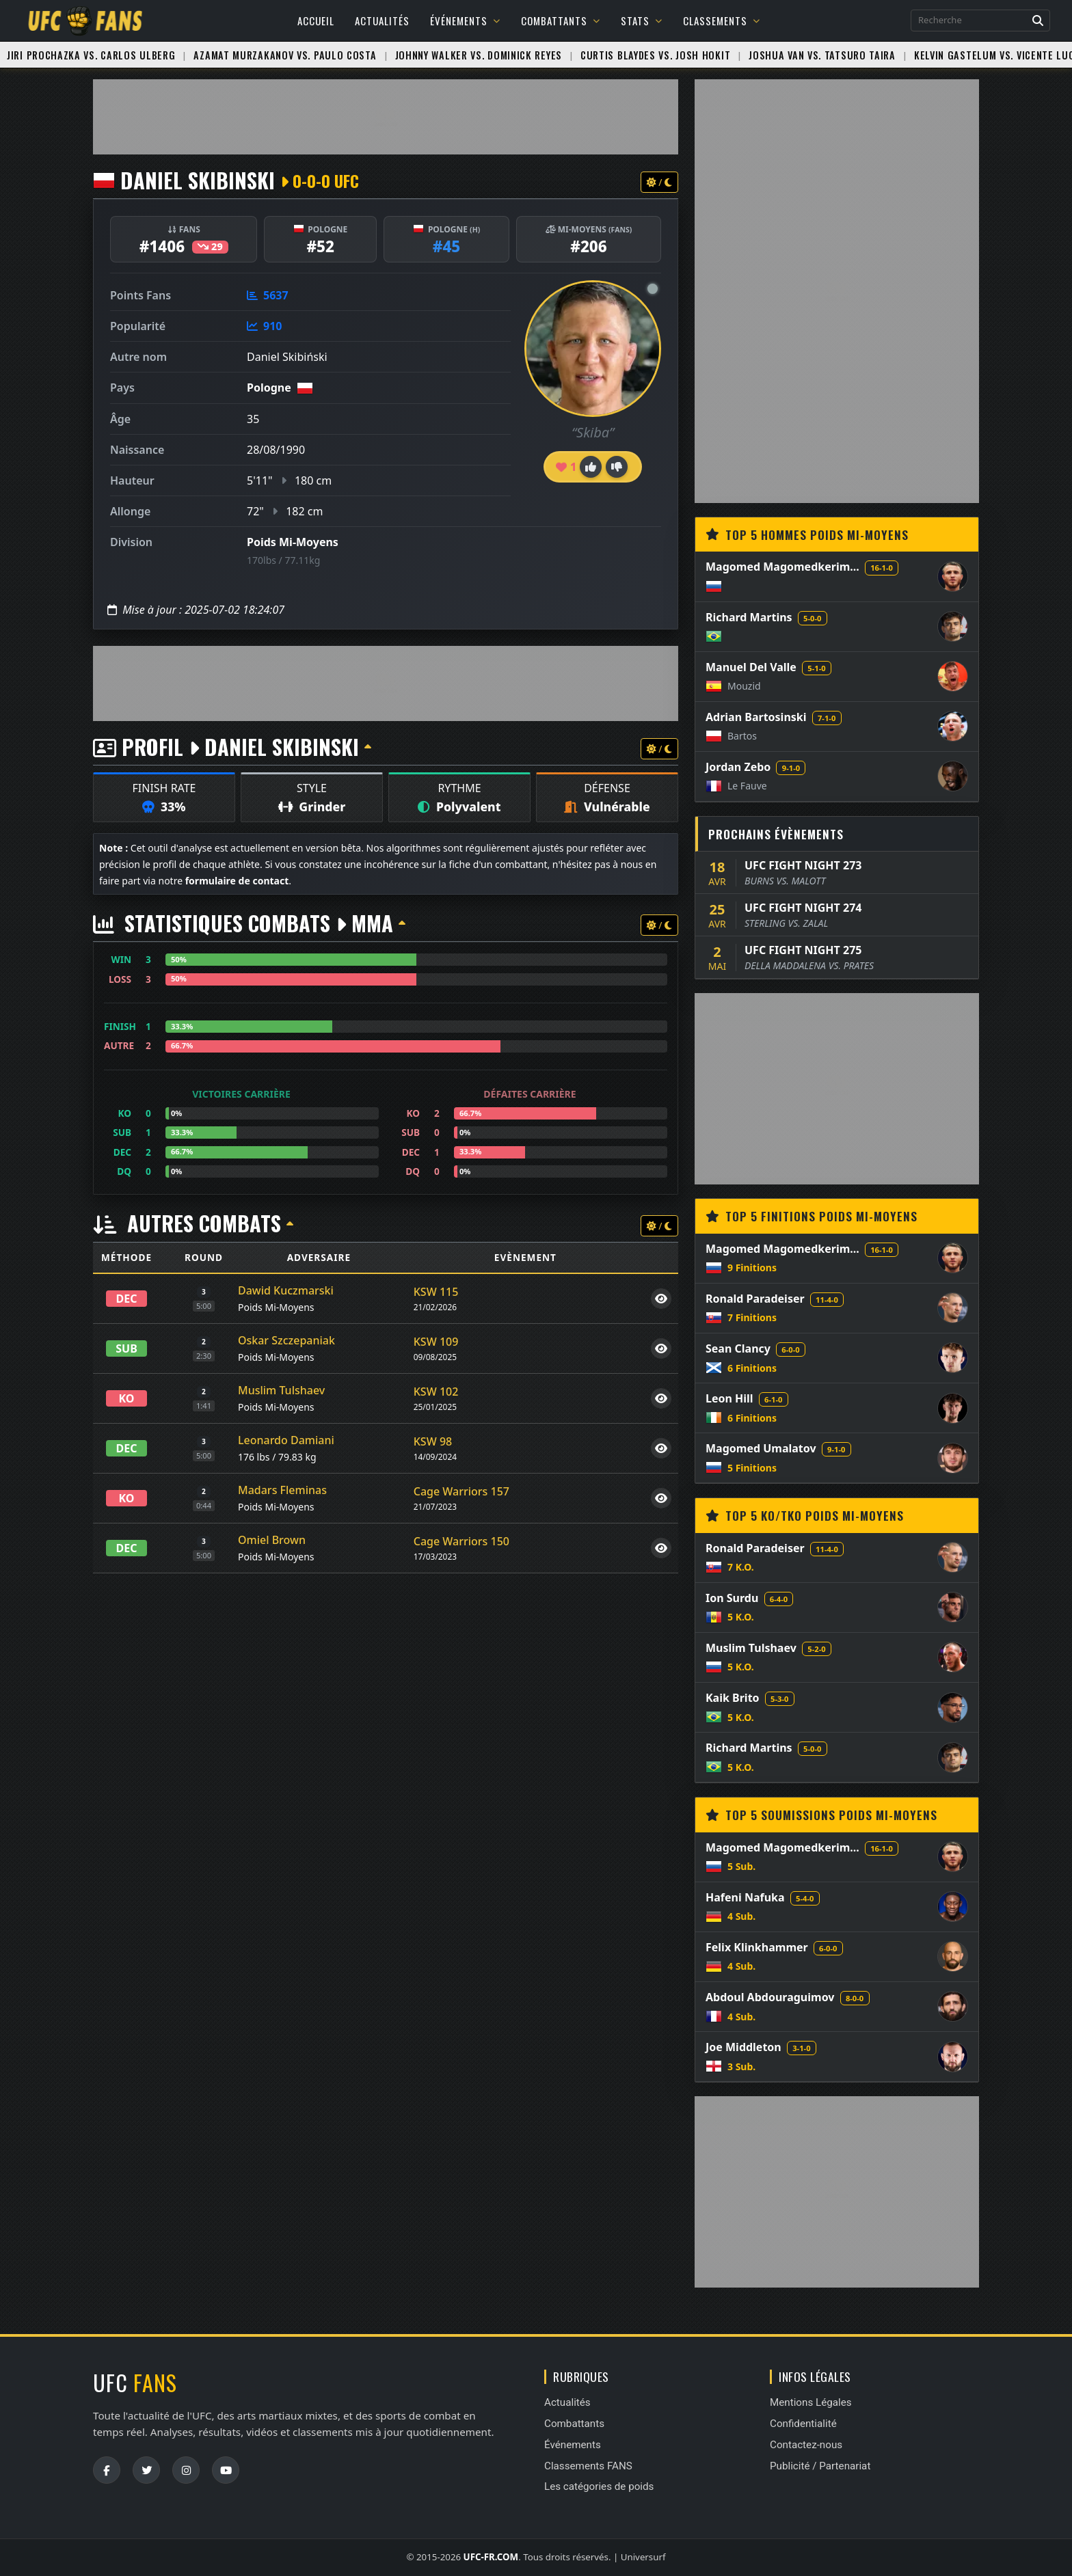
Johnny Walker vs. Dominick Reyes (478, 55)
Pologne (269, 387)
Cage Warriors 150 (461, 1541)
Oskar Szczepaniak (286, 1340)
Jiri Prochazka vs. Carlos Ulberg (91, 55)
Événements (465, 20)
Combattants (560, 20)
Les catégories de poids (599, 2486)
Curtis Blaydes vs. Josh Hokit (655, 55)
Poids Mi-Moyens (292, 542)
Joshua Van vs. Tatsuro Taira (822, 55)
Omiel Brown (272, 1539)
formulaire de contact (237, 880)
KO (127, 1398)
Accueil (315, 20)
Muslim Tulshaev (281, 1390)
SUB (126, 1348)
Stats (641, 20)
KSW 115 (436, 1291)
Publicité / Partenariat (820, 2466)
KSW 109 (436, 1341)
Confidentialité (803, 2423)
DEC (126, 1298)
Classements (721, 20)
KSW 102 (436, 1391)
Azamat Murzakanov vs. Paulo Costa (284, 55)
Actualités (382, 20)
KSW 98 (433, 1441)
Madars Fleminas (282, 1489)
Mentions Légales (811, 2402)
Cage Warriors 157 (461, 1491)
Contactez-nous (806, 2445)
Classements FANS (588, 2466)
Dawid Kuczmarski (286, 1290)
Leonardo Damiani (286, 1440)
